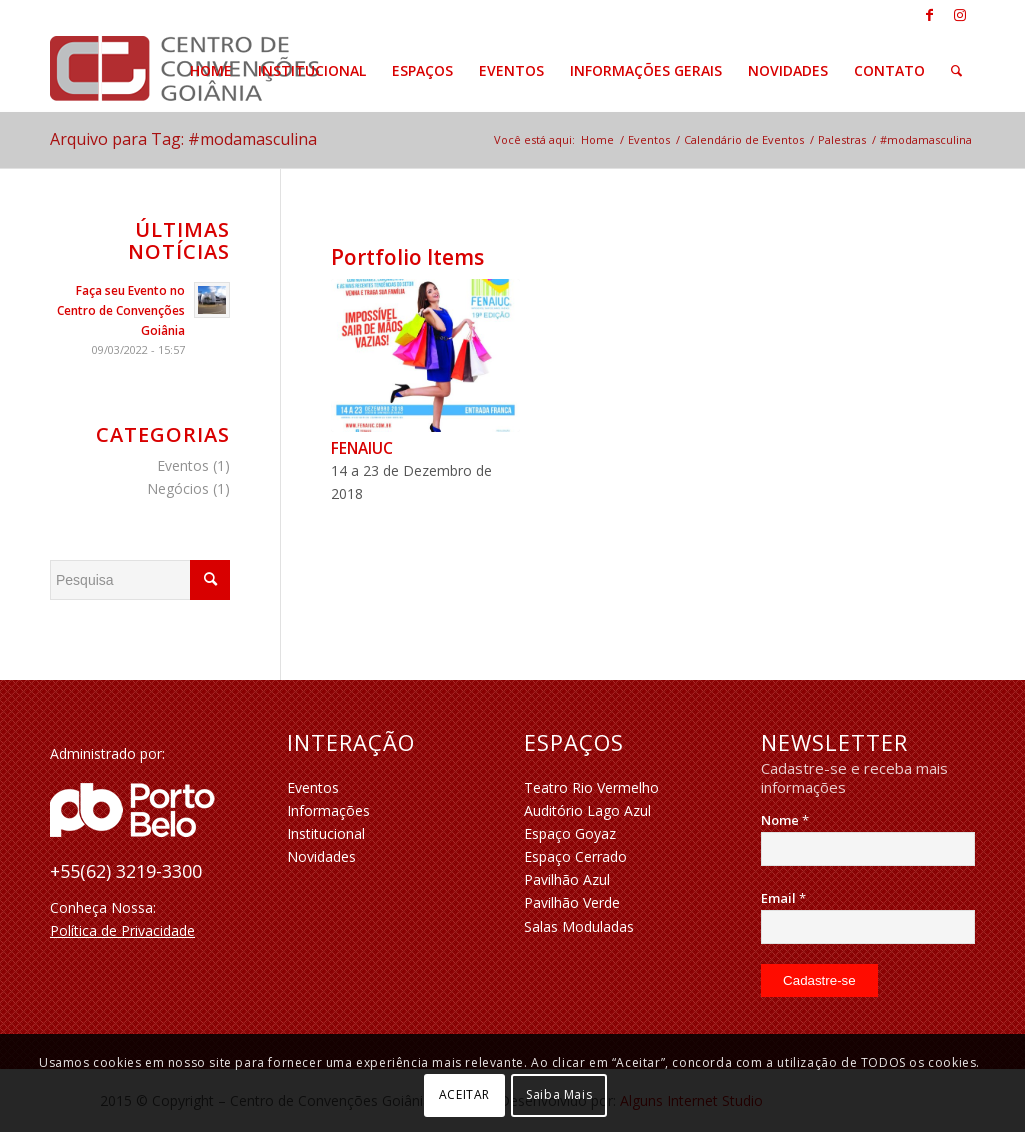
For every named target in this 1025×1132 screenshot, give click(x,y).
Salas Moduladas (579, 926)
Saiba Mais (559, 1094)
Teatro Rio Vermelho (591, 787)
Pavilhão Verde (572, 902)
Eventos (183, 465)
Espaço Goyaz (570, 833)
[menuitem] (211, 71)
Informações (328, 810)
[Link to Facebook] (929, 15)
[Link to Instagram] (960, 15)
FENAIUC (362, 448)
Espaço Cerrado (575, 856)
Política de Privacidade (122, 930)
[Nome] (868, 849)
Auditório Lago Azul (587, 810)
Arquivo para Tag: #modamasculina (183, 139)
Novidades (321, 856)
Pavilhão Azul (567, 879)
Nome (785, 820)
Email (783, 898)
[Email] (868, 927)
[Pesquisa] (956, 71)
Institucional (326, 833)
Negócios (178, 488)
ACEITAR (464, 1094)
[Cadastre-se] (819, 980)
